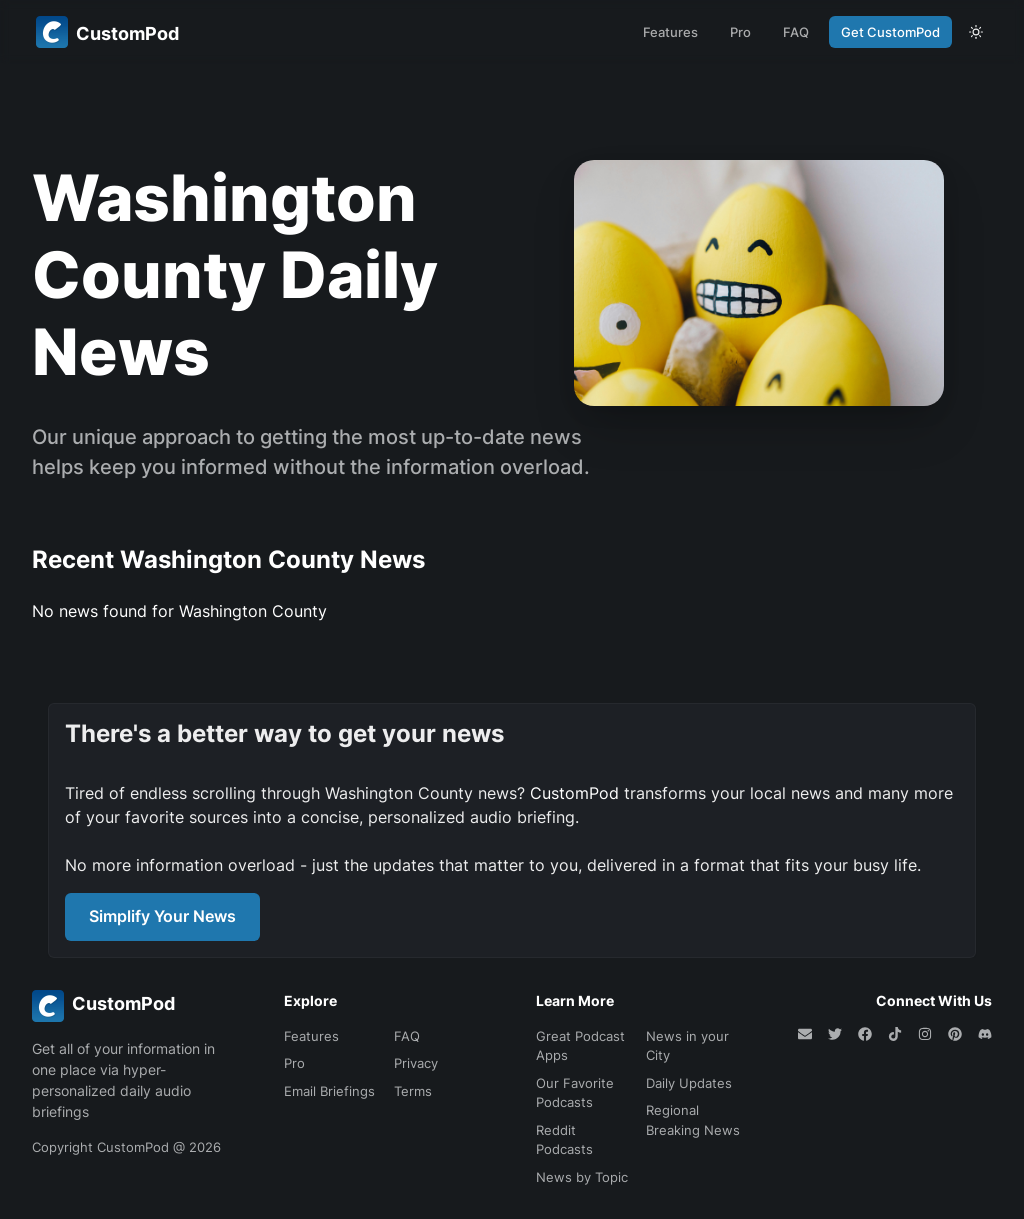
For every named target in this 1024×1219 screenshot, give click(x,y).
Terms (413, 1091)
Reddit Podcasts (564, 1140)
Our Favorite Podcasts (575, 1093)
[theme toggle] (976, 32)
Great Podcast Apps (580, 1046)
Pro (740, 32)
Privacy (416, 1063)
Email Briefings (329, 1091)
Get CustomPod (890, 32)
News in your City (687, 1046)
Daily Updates (689, 1083)
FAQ (796, 32)
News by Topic (582, 1177)
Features (670, 32)
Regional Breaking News (693, 1120)
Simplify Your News (162, 916)
